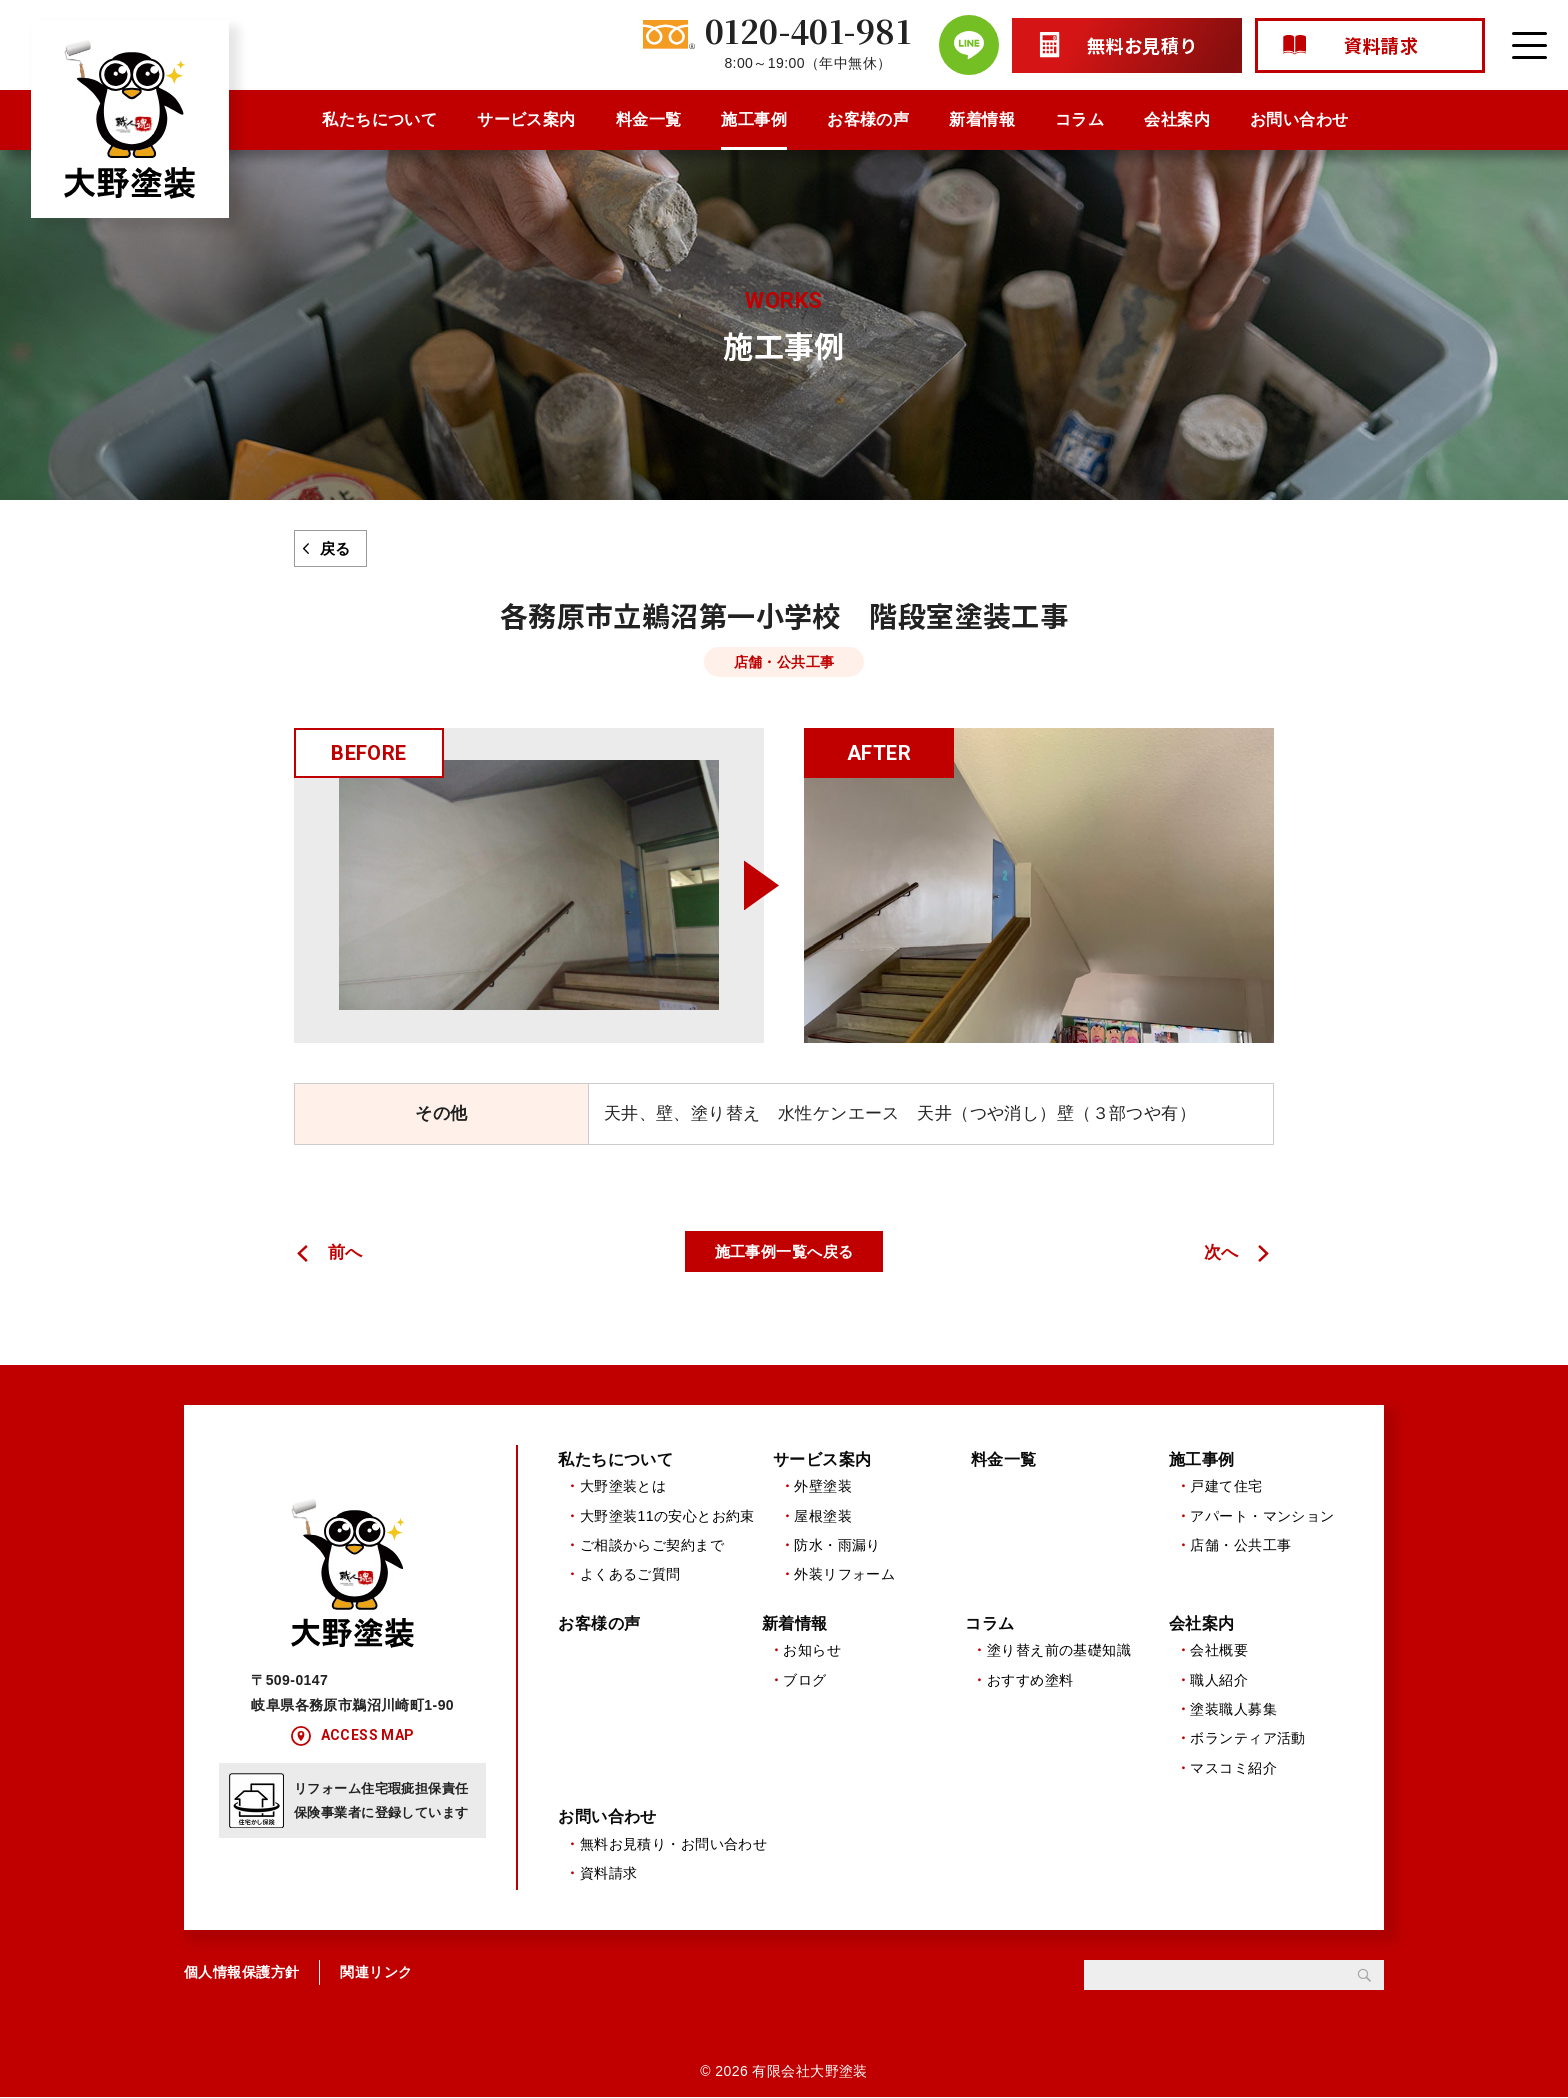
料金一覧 (649, 119)
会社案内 (1177, 119)
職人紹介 (1219, 1680)
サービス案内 (526, 119)
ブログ (804, 1680)
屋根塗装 (823, 1516)
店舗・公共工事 (1240, 1545)
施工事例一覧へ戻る (784, 1251)
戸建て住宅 (1226, 1486)
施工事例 (754, 119)
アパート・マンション (1262, 1516)
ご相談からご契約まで (652, 1545)
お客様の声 (868, 119)
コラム (1079, 119)
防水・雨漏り (837, 1545)
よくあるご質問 (630, 1575)
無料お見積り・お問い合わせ (674, 1844)
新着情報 (982, 119)
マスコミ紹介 (1233, 1768)
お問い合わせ (1299, 119)
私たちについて (379, 119)
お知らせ (812, 1651)
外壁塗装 (823, 1486)
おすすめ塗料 (1030, 1680)
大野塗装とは (623, 1486)
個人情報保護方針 (241, 1973)
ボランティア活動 (1247, 1739)
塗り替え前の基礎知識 (1059, 1651)
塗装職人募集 (1233, 1709)
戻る (335, 548)
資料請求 (609, 1874)
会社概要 (1219, 1651)
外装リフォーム (844, 1575)
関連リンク (376, 1973)
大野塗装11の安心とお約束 (667, 1516)
